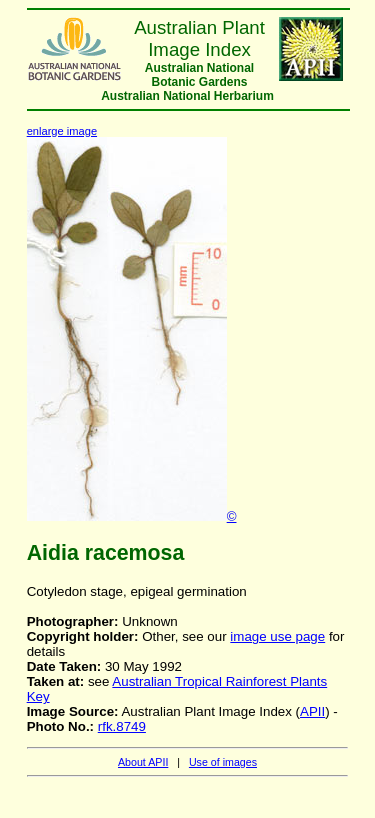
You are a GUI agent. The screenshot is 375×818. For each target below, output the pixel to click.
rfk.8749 (122, 726)
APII (312, 711)
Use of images (223, 762)
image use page (277, 636)
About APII (143, 762)
